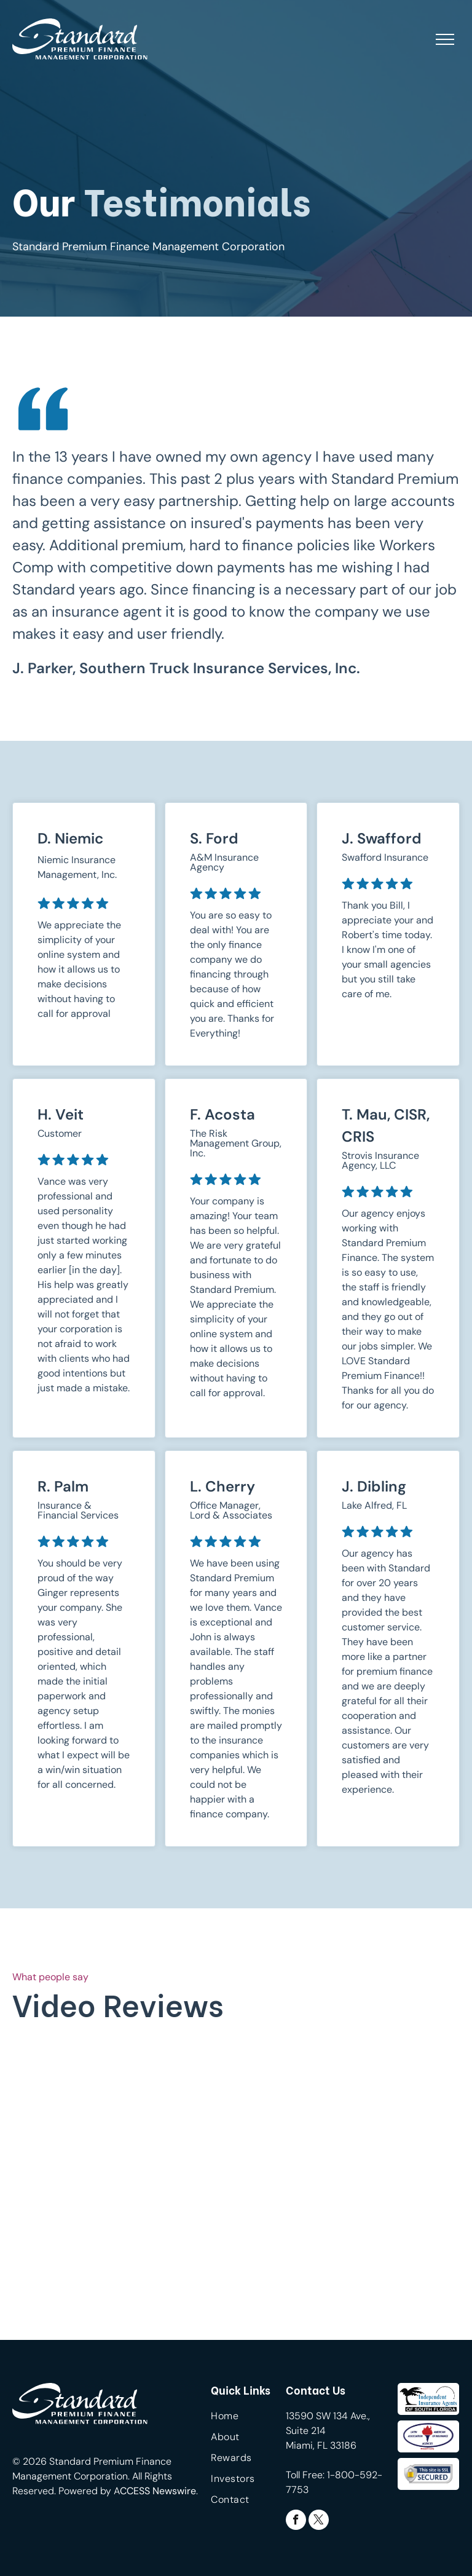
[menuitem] (255, 2419)
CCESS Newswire (158, 2490)
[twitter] (319, 2521)
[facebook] (296, 2521)
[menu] (445, 39)
